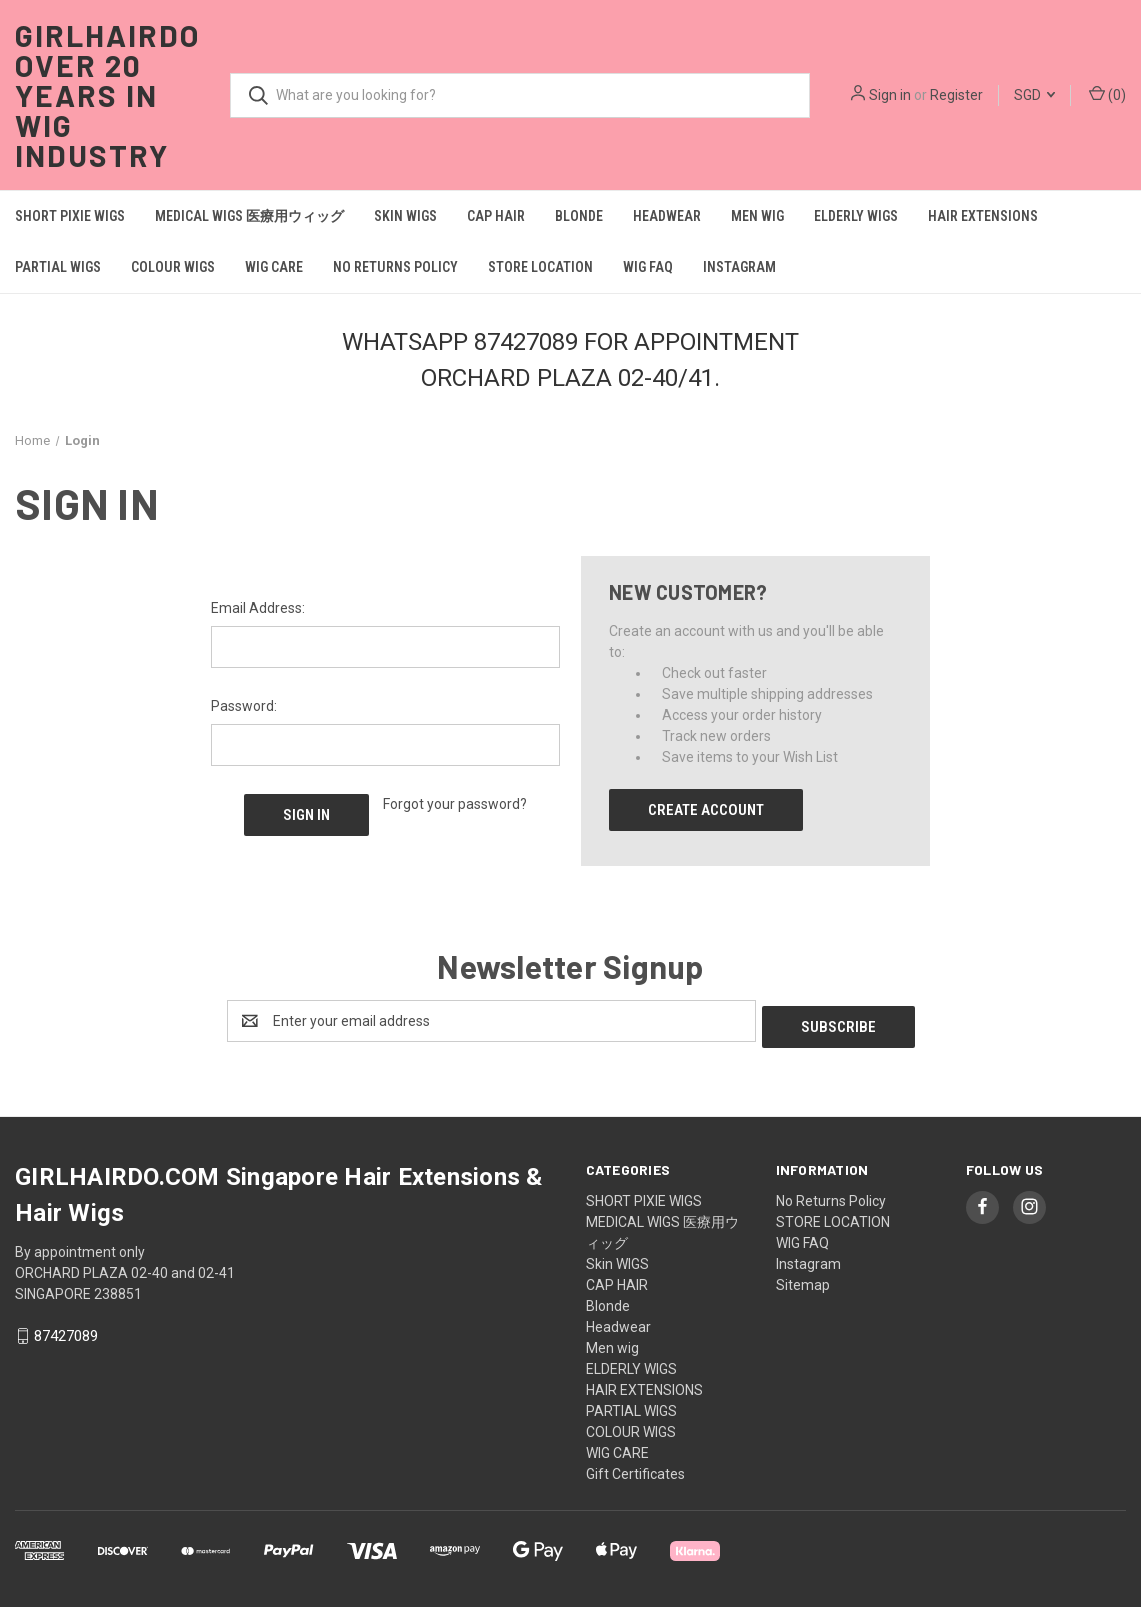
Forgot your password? (455, 804)
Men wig (757, 216)
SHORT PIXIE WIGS (70, 216)
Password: (244, 706)
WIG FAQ (648, 267)
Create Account (706, 810)
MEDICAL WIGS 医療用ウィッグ (249, 216)
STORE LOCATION (540, 267)
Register (956, 95)
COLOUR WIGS (173, 267)
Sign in (890, 95)
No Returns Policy (395, 267)
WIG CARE (274, 267)
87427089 (66, 1331)
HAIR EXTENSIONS (983, 216)
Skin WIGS (405, 216)
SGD (1034, 95)
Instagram (739, 267)
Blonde (579, 216)
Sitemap (803, 1279)
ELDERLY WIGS (856, 216)
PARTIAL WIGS (58, 267)
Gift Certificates (635, 1468)
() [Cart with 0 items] (1107, 94)
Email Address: (258, 608)
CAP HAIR (496, 216)
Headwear (667, 216)
